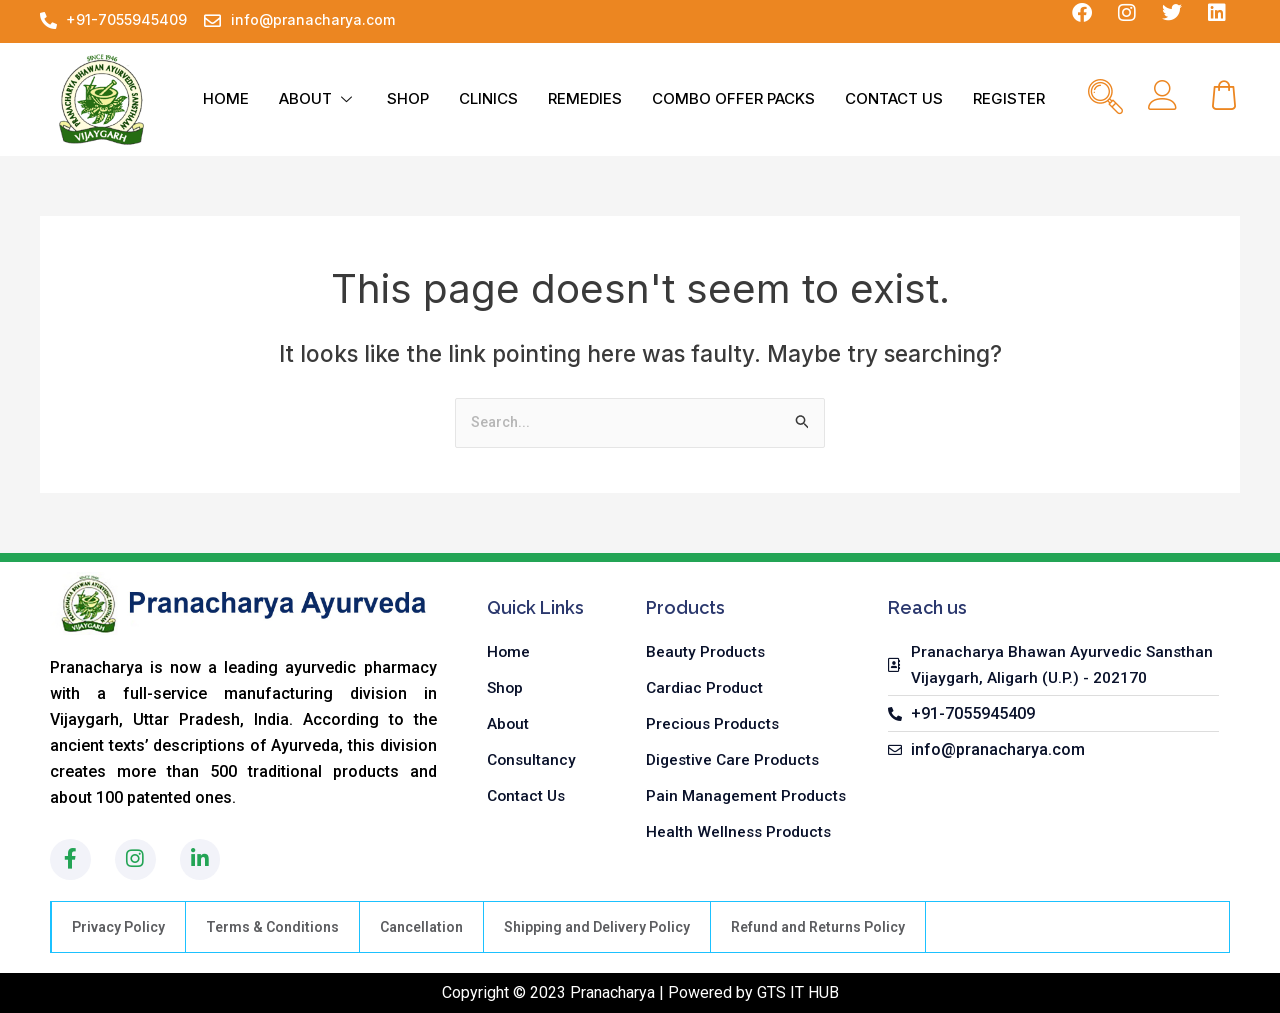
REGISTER (1009, 98)
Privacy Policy (118, 927)
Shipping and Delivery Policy (597, 927)
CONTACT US (894, 98)
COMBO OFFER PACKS (733, 98)
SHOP (408, 98)
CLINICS (488, 98)
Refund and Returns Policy (818, 927)
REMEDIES (585, 98)
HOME (226, 98)
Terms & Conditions (272, 927)
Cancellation (421, 927)
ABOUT (318, 98)
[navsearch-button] (1105, 99)
